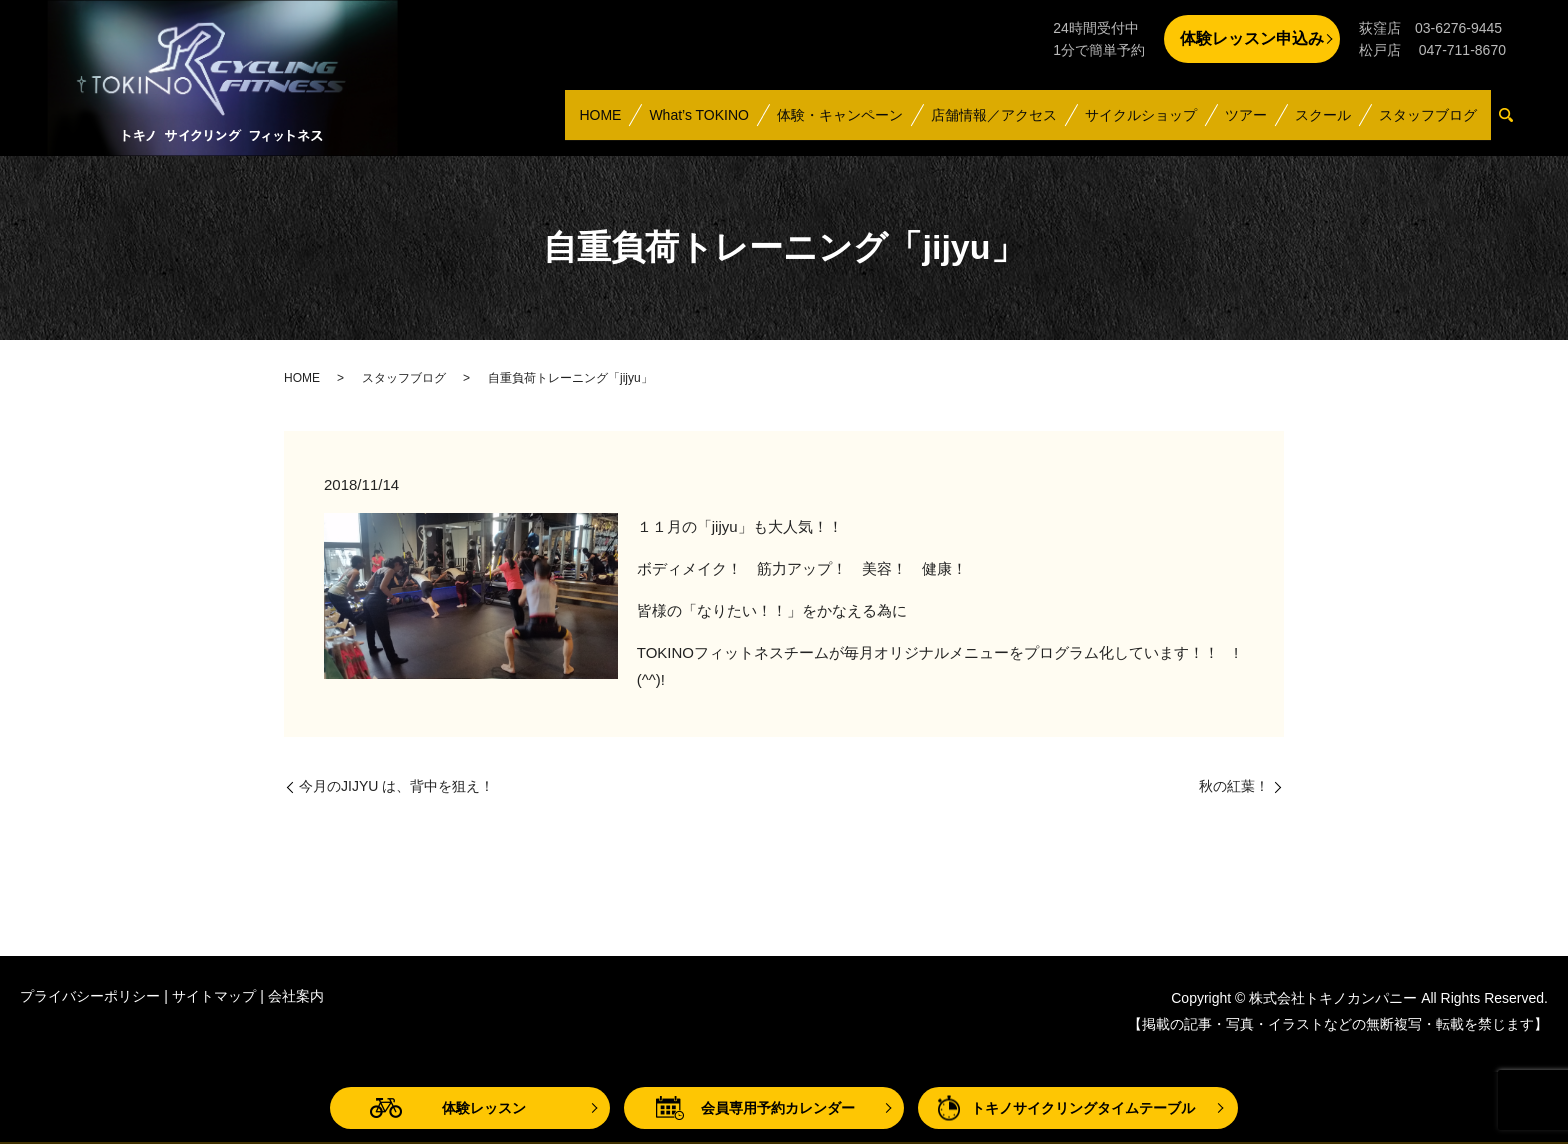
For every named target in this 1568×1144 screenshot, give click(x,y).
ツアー (1245, 124)
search (1514, 125)
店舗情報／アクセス (993, 124)
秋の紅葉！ (1234, 786)
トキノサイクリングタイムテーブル (1083, 1108)
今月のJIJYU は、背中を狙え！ (396, 786)
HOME (599, 124)
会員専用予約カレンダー (778, 1108)
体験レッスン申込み (1252, 38)
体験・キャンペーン (839, 124)
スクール (1323, 124)
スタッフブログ (1428, 124)
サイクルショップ (1140, 124)
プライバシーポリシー (90, 996)
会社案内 (296, 996)
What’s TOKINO (698, 124)
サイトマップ (214, 996)
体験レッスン (484, 1108)
